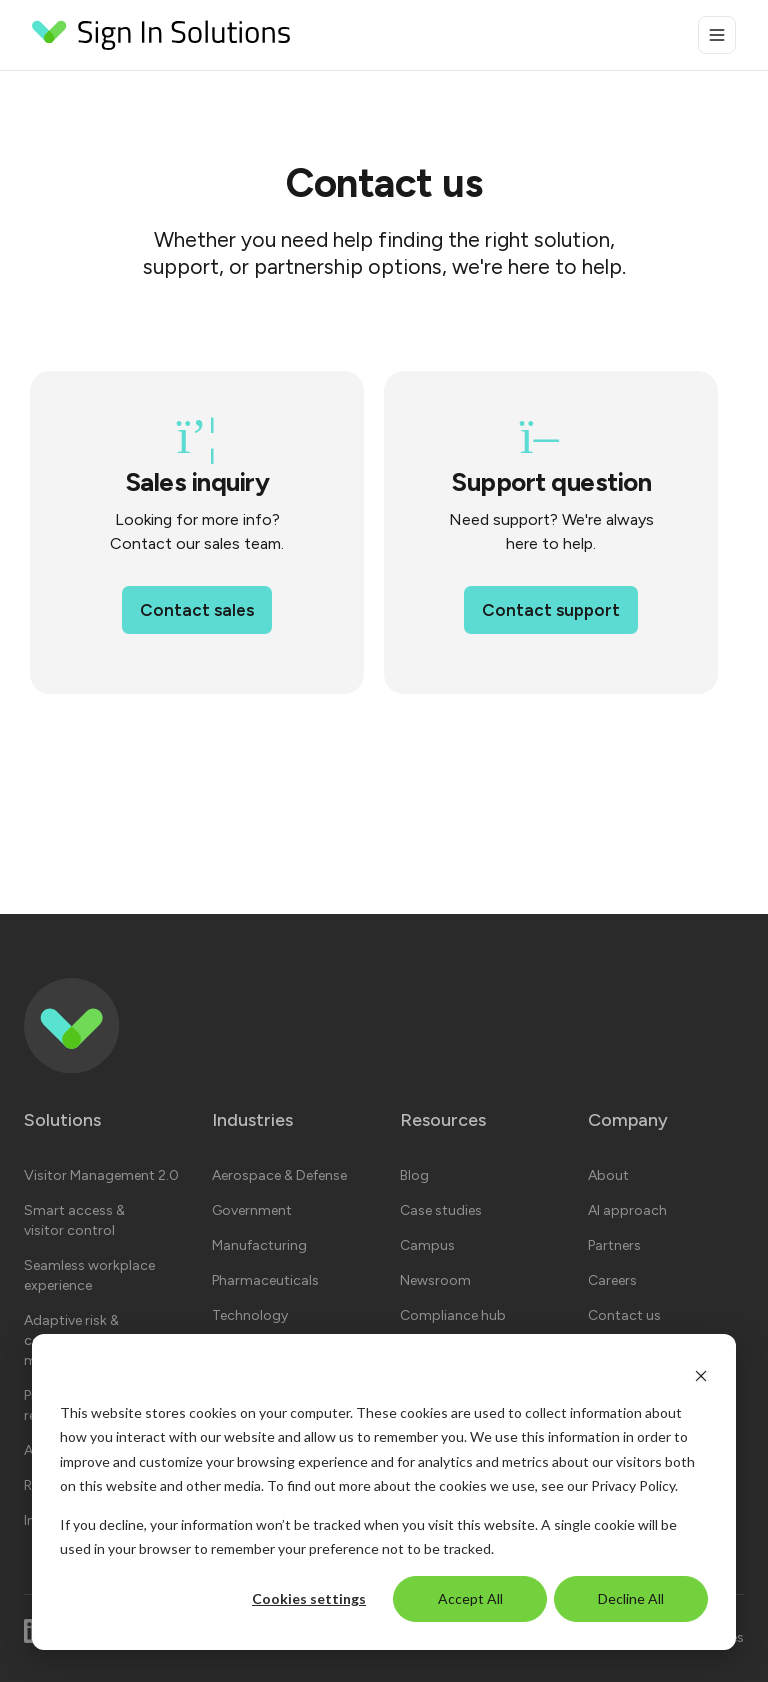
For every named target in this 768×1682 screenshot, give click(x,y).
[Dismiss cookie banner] (701, 1374)
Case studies (441, 1210)
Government (252, 1210)
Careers (612, 1280)
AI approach (627, 1210)
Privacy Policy (633, 1485)
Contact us (624, 1315)
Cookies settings (309, 1598)
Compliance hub (453, 1315)
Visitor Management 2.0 (101, 1175)
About (608, 1175)
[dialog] (384, 1492)
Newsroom (435, 1280)
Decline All (631, 1598)
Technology (250, 1315)
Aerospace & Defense (279, 1175)
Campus (427, 1245)
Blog (414, 1175)
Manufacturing (259, 1245)
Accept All (470, 1598)
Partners (614, 1245)
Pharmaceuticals (265, 1280)
